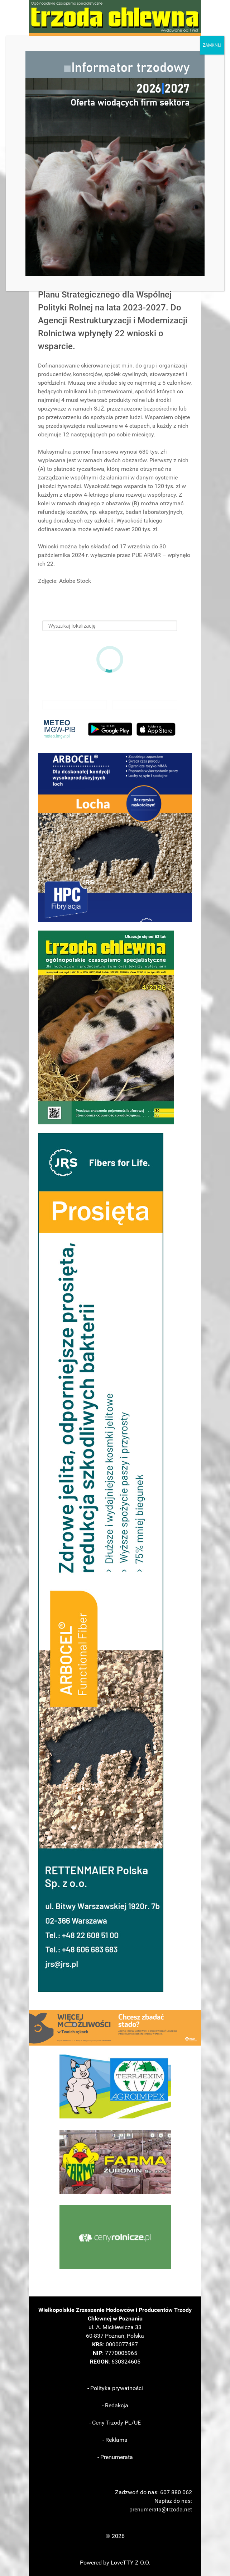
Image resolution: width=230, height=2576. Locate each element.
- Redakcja (115, 2405)
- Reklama (115, 2439)
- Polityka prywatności (115, 2388)
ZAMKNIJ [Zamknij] (212, 45)
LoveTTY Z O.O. (130, 2562)
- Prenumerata (115, 2457)
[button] (115, 837)
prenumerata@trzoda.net (160, 2509)
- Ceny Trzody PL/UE (115, 2422)
